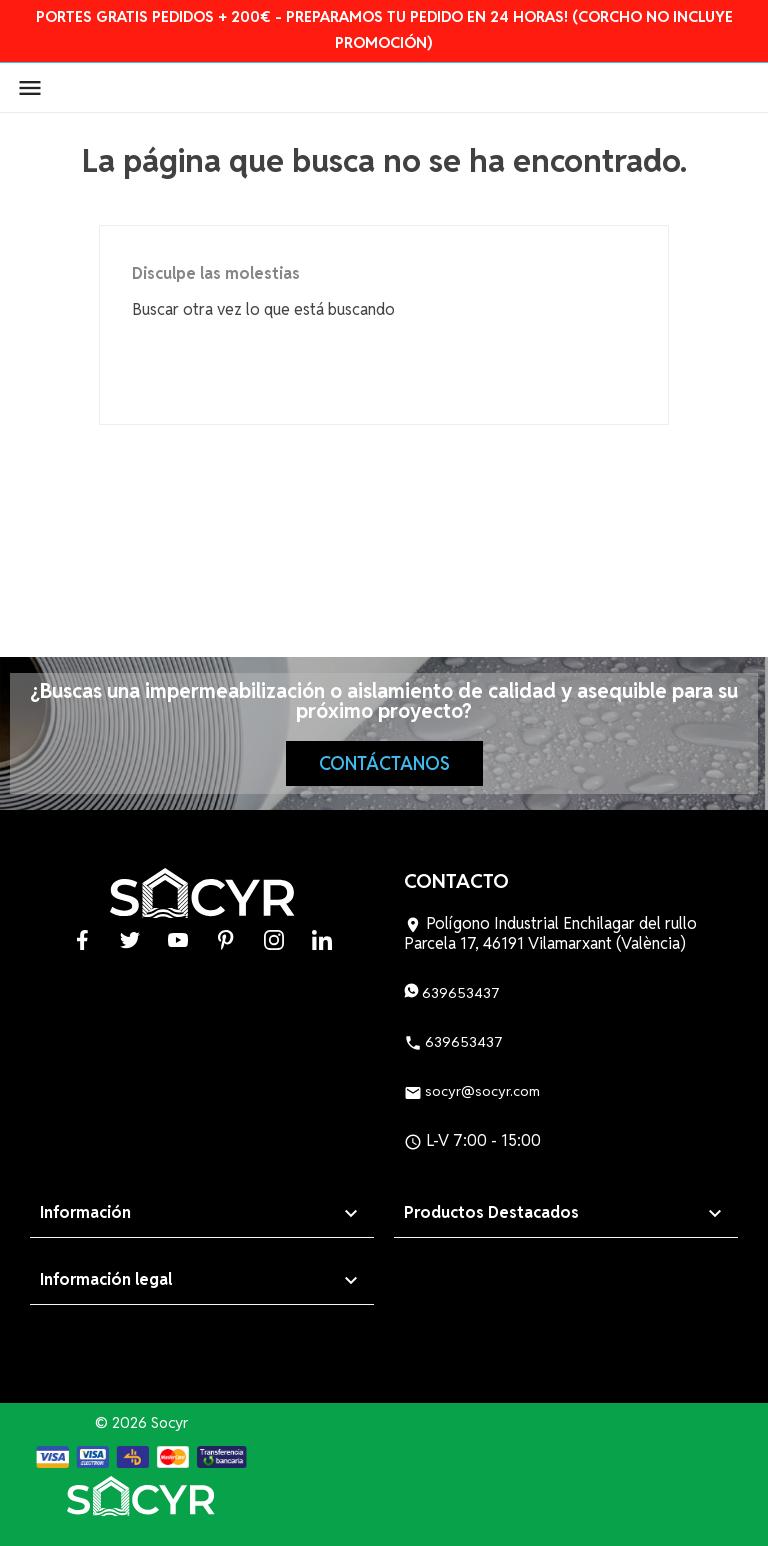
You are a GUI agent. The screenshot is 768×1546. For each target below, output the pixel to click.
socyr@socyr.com (472, 1091)
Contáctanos (384, 763)
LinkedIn (322, 939)
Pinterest (226, 939)
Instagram (274, 939)
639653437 (452, 993)
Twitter (130, 939)
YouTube (178, 939)
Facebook (82, 939)
